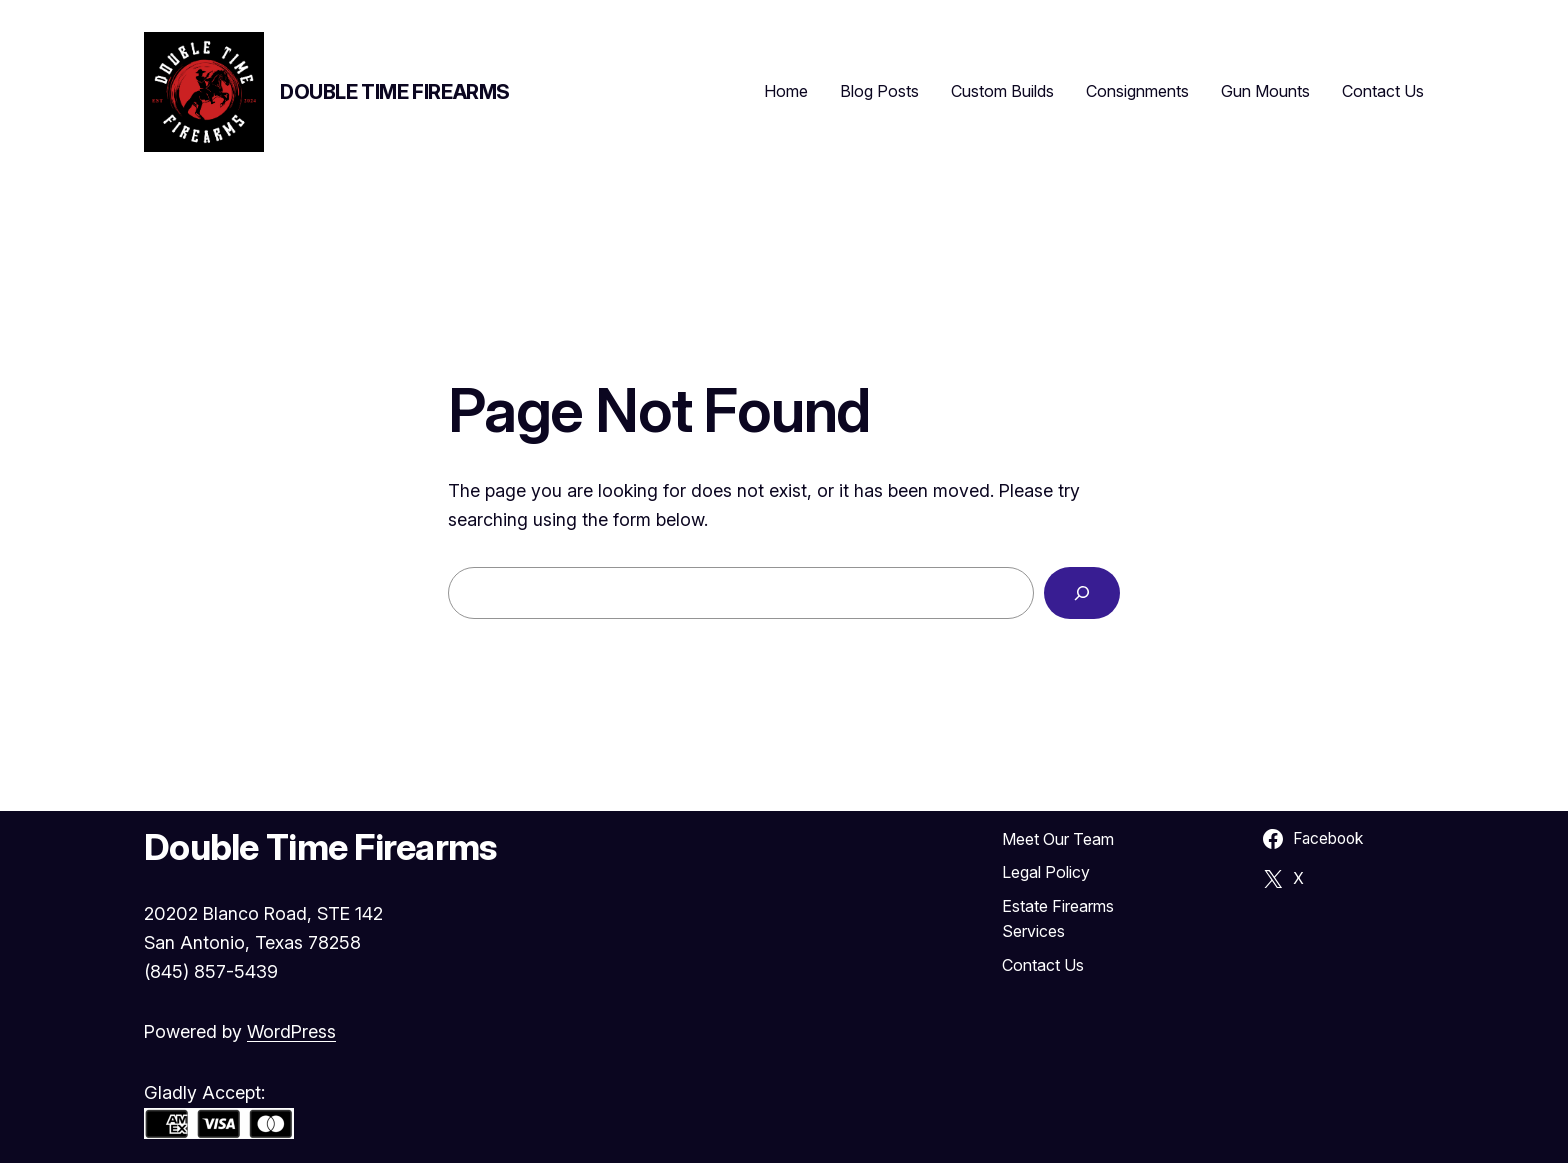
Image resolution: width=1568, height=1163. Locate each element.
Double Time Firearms (395, 92)
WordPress (291, 1031)
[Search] (1082, 593)
